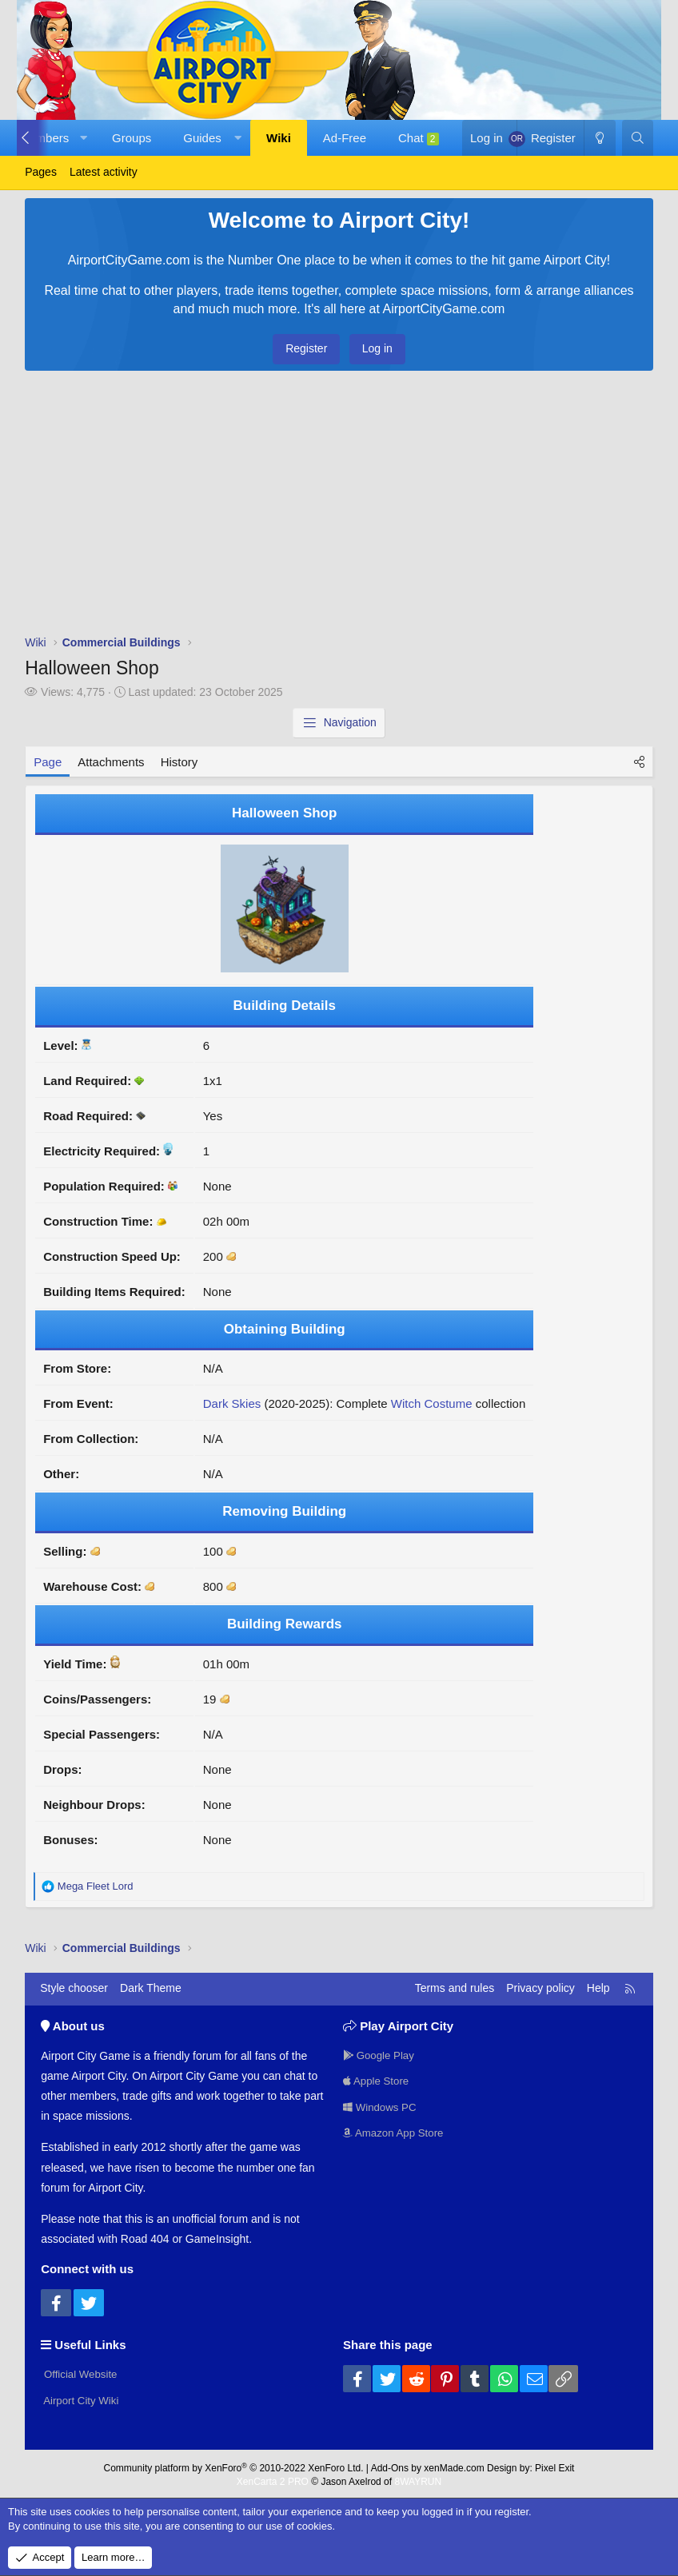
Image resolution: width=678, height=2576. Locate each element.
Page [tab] (48, 762)
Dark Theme (150, 1988)
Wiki (278, 138)
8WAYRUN (417, 2478)
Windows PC (381, 2107)
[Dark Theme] (600, 138)
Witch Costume (432, 1403)
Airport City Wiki (82, 2399)
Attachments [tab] (111, 762)
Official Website (81, 2372)
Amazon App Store (396, 2133)
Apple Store (378, 2079)
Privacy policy (540, 1988)
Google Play (380, 2053)
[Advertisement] (339, 506)
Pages (41, 171)
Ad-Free (344, 138)
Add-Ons (390, 2465)
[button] (83, 138)
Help (598, 1988)
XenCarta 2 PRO (273, 2478)
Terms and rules (455, 1988)
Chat (418, 138)
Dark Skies (232, 1403)
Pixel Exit (554, 2465)
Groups (131, 138)
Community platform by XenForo (234, 2465)
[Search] (637, 138)
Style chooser (74, 1988)
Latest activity (104, 171)
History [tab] (179, 762)
